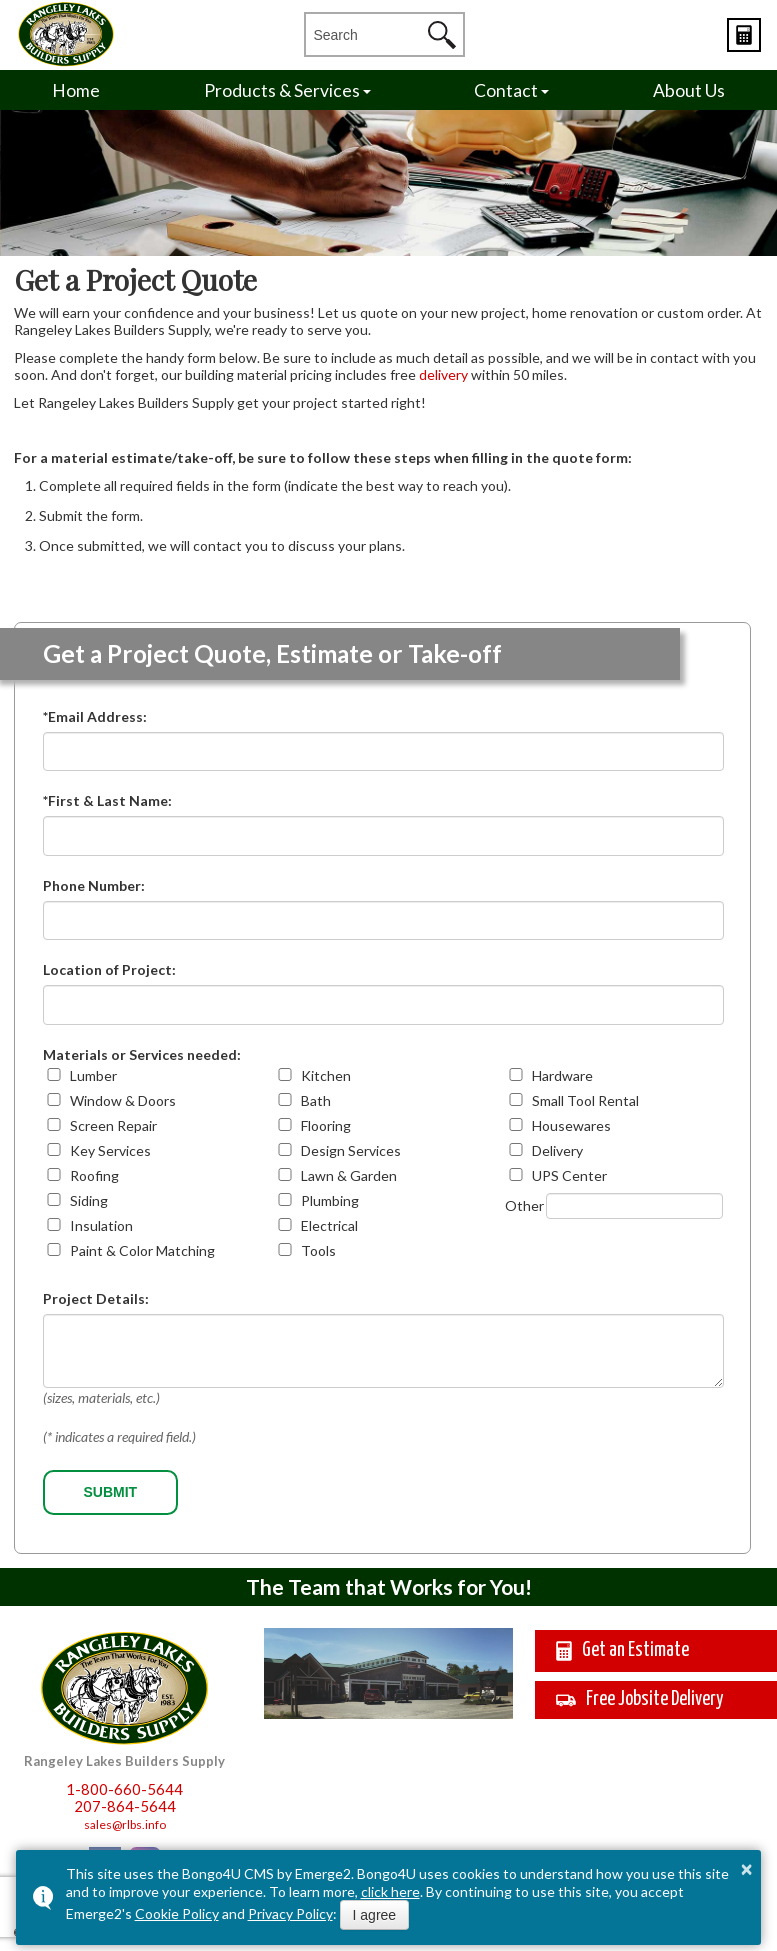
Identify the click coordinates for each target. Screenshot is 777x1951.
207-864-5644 (125, 1806)
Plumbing (330, 1200)
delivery (443, 374)
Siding (89, 1200)
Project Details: (96, 1298)
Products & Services (282, 90)
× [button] (747, 1869)
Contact (506, 90)
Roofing (94, 1175)
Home (76, 90)
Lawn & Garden (349, 1175)
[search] (366, 34)
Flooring (326, 1125)
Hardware (562, 1075)
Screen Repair (113, 1125)
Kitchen (326, 1075)
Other (524, 1205)
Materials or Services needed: (142, 1054)
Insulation (101, 1225)
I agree (375, 1915)
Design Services (351, 1150)
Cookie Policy (177, 1913)
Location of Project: (109, 969)
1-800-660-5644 (124, 1789)
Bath (316, 1100)
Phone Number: (94, 885)
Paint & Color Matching (142, 1250)
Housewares (571, 1125)
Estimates (744, 35)
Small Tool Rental (585, 1100)
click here (390, 1891)
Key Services (110, 1150)
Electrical (329, 1225)
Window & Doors (123, 1100)
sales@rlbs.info (125, 1824)
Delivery (557, 1150)
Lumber (93, 1075)
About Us (689, 90)
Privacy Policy (290, 1913)
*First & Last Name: (107, 800)
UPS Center (569, 1175)
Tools (318, 1250)
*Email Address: (95, 716)
